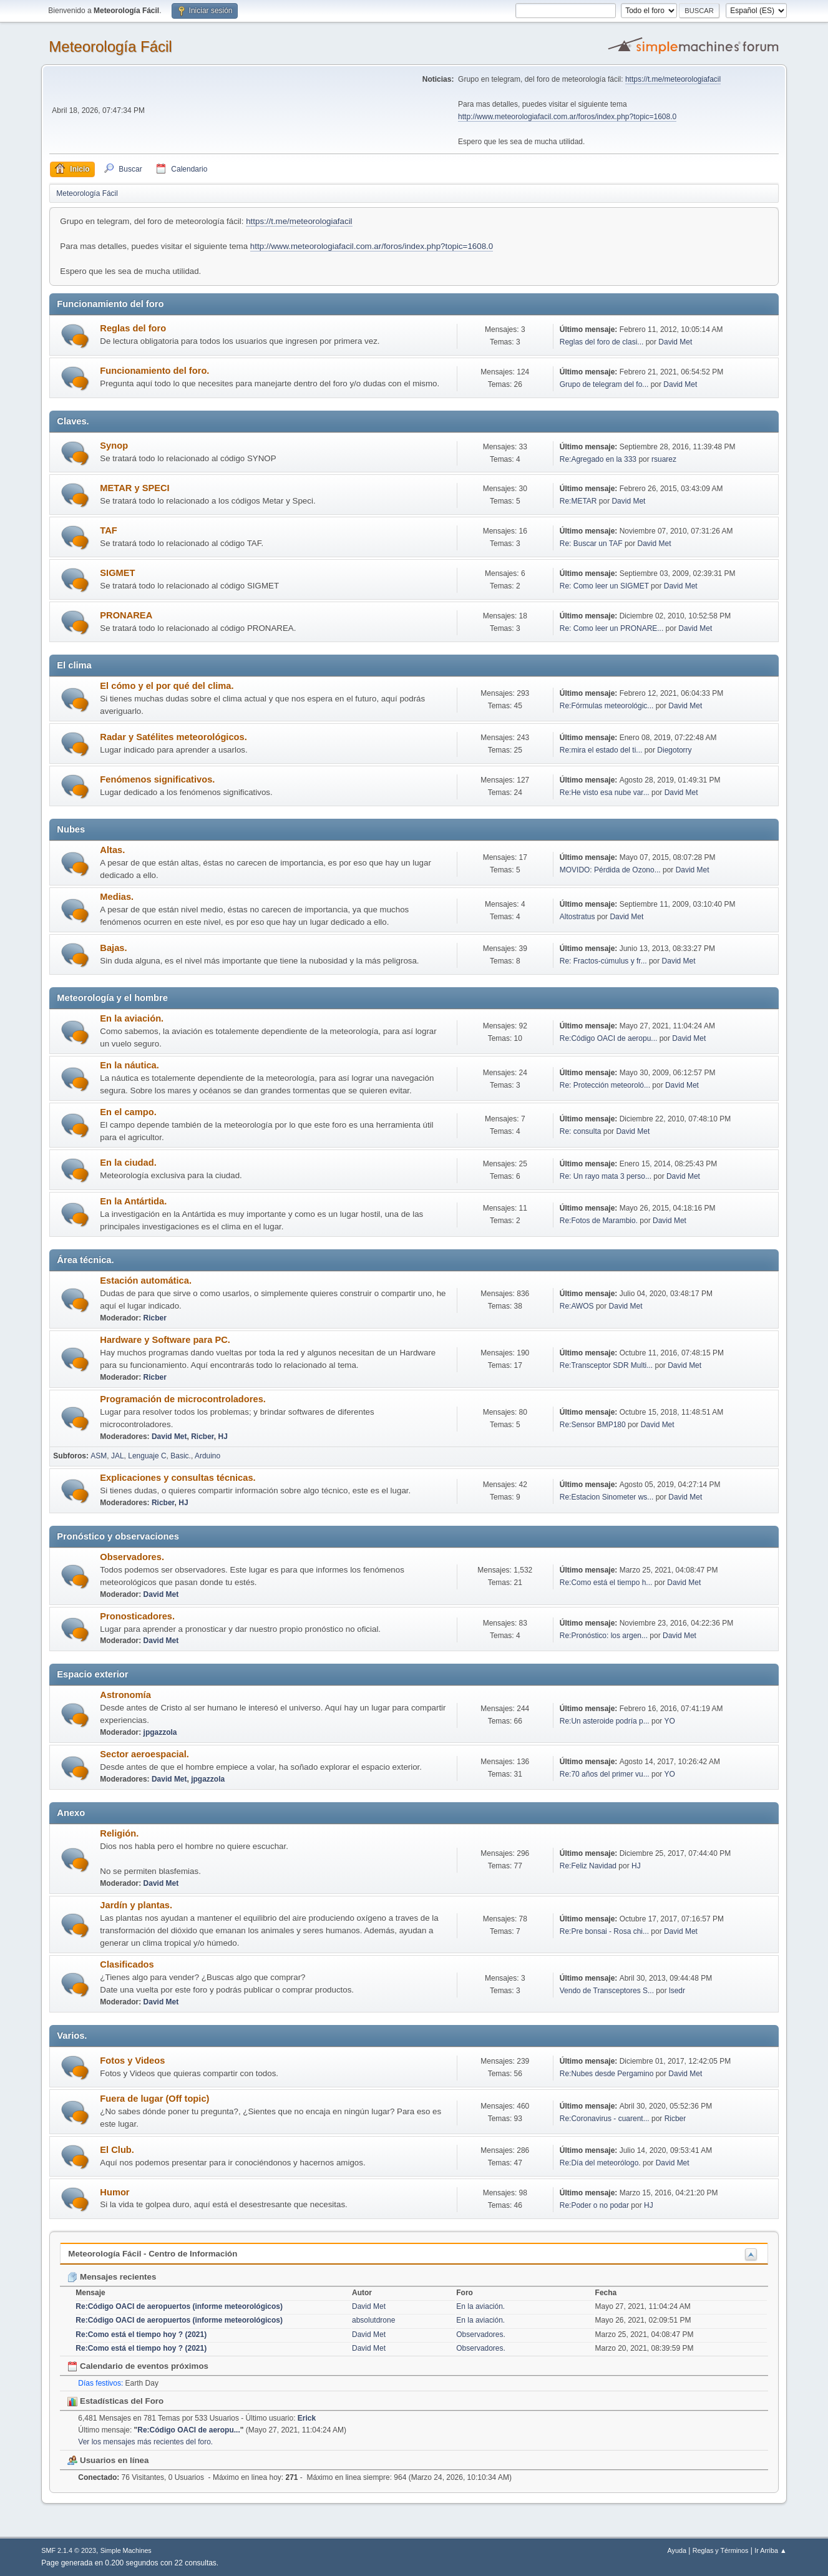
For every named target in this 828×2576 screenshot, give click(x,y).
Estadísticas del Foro (115, 2401)
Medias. (117, 897)
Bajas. (113, 948)
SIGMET (117, 573)
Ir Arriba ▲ (770, 2550)
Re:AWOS (577, 1306)
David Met (675, 342)
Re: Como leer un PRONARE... (612, 628)
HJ (223, 1436)
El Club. (117, 2150)
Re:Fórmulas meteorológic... (607, 705)
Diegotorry (674, 750)
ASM (98, 1455)
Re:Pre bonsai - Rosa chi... (604, 1931)
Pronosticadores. (137, 1616)
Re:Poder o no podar (594, 2205)
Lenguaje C (147, 1455)
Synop (114, 446)
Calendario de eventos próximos (137, 2366)
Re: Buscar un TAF (591, 543)
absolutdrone (373, 2320)
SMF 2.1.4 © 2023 (68, 2550)
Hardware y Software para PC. (165, 1340)
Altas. (112, 850)
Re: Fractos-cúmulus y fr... (603, 961)
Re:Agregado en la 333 (598, 459)
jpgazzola (160, 1732)
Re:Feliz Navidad (588, 1865)
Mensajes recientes (111, 2276)
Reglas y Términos (721, 2550)
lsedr (677, 1990)
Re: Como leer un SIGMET (604, 586)
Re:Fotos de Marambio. (599, 1220)
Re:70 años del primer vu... (605, 1774)
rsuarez (663, 459)
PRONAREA (126, 615)
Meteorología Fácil (110, 46)
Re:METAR (578, 501)
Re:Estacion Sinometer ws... (607, 1497)
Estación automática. (146, 1281)
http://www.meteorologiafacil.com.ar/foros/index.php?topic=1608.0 (567, 116)
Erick (307, 2418)
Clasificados (126, 1964)
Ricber (155, 1318)
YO (669, 1721)
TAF (108, 530)
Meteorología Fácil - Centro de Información (152, 2253)
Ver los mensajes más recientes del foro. (145, 2441)
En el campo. (128, 1112)
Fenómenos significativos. (157, 779)
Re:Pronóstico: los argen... (604, 1635)
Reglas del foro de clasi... (602, 342)
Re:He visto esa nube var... (605, 792)
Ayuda (677, 2550)
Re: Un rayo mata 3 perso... (605, 1176)
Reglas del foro (133, 328)
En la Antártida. (133, 1201)
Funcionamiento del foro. (154, 371)
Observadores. (132, 1557)
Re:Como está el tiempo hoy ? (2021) (141, 2334)
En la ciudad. (128, 1163)
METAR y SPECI (134, 488)
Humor (114, 2192)
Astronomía (125, 1695)
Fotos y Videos (132, 2061)
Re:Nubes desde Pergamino (607, 2073)
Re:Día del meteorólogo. (600, 2163)
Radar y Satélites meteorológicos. (173, 737)
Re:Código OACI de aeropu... (609, 1038)
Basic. (180, 1455)
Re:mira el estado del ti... (601, 750)
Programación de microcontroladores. (183, 1399)
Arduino (207, 1455)
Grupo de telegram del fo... (604, 384)
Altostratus (577, 916)
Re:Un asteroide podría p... (605, 1721)
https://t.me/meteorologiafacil (673, 79)
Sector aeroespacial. (144, 1754)
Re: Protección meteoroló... (605, 1085)
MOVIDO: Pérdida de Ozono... (610, 870)
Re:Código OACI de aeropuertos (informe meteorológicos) (179, 2306)
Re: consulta (581, 1131)
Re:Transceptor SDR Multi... (606, 1365)
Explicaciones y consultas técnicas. (177, 1478)
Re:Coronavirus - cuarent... (605, 2118)
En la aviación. (131, 1018)
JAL (117, 1455)
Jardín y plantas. (136, 1905)
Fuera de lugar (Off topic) (154, 2099)
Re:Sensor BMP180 (594, 1424)
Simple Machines (126, 2550)
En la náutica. (129, 1065)
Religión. (119, 1833)
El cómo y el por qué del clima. (166, 686)
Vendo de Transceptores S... (607, 1990)
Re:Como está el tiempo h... (606, 1582)
